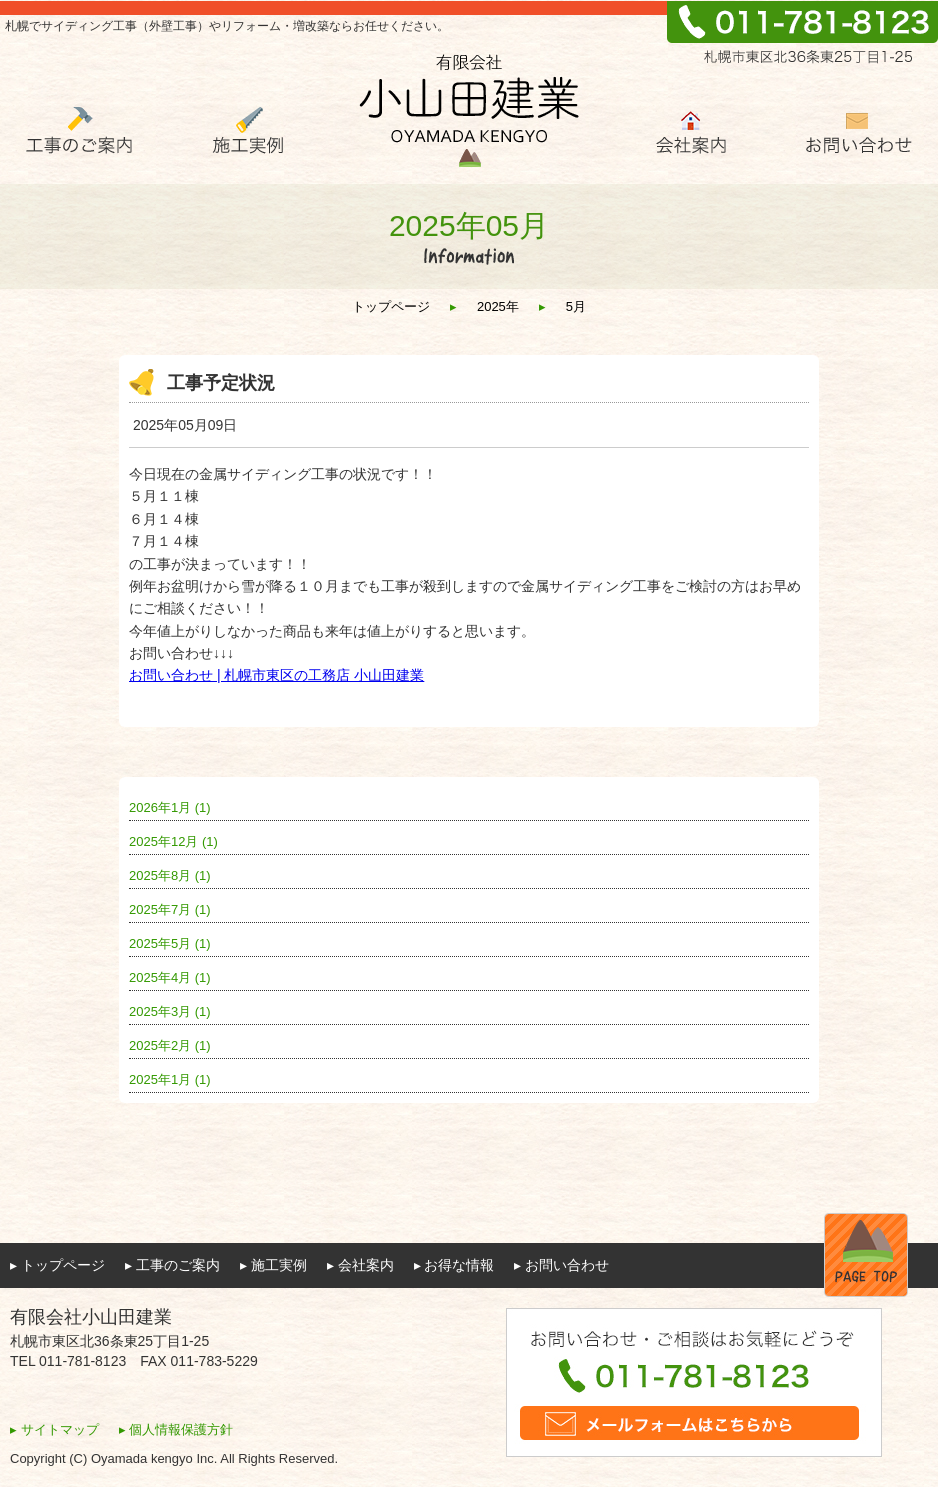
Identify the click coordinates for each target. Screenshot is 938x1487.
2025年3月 (170, 1011)
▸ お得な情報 (454, 1265)
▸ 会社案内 (360, 1265)
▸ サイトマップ (54, 1429)
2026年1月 (170, 807)
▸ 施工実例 (273, 1265)
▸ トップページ (57, 1265)
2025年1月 (170, 1079)
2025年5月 (170, 943)
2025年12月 (173, 841)
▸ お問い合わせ (561, 1265)
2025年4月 (170, 977)
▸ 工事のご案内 (172, 1265)
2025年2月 (170, 1045)
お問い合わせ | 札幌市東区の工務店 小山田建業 (276, 675)
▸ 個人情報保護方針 (176, 1429)
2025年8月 (170, 875)
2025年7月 (170, 909)
